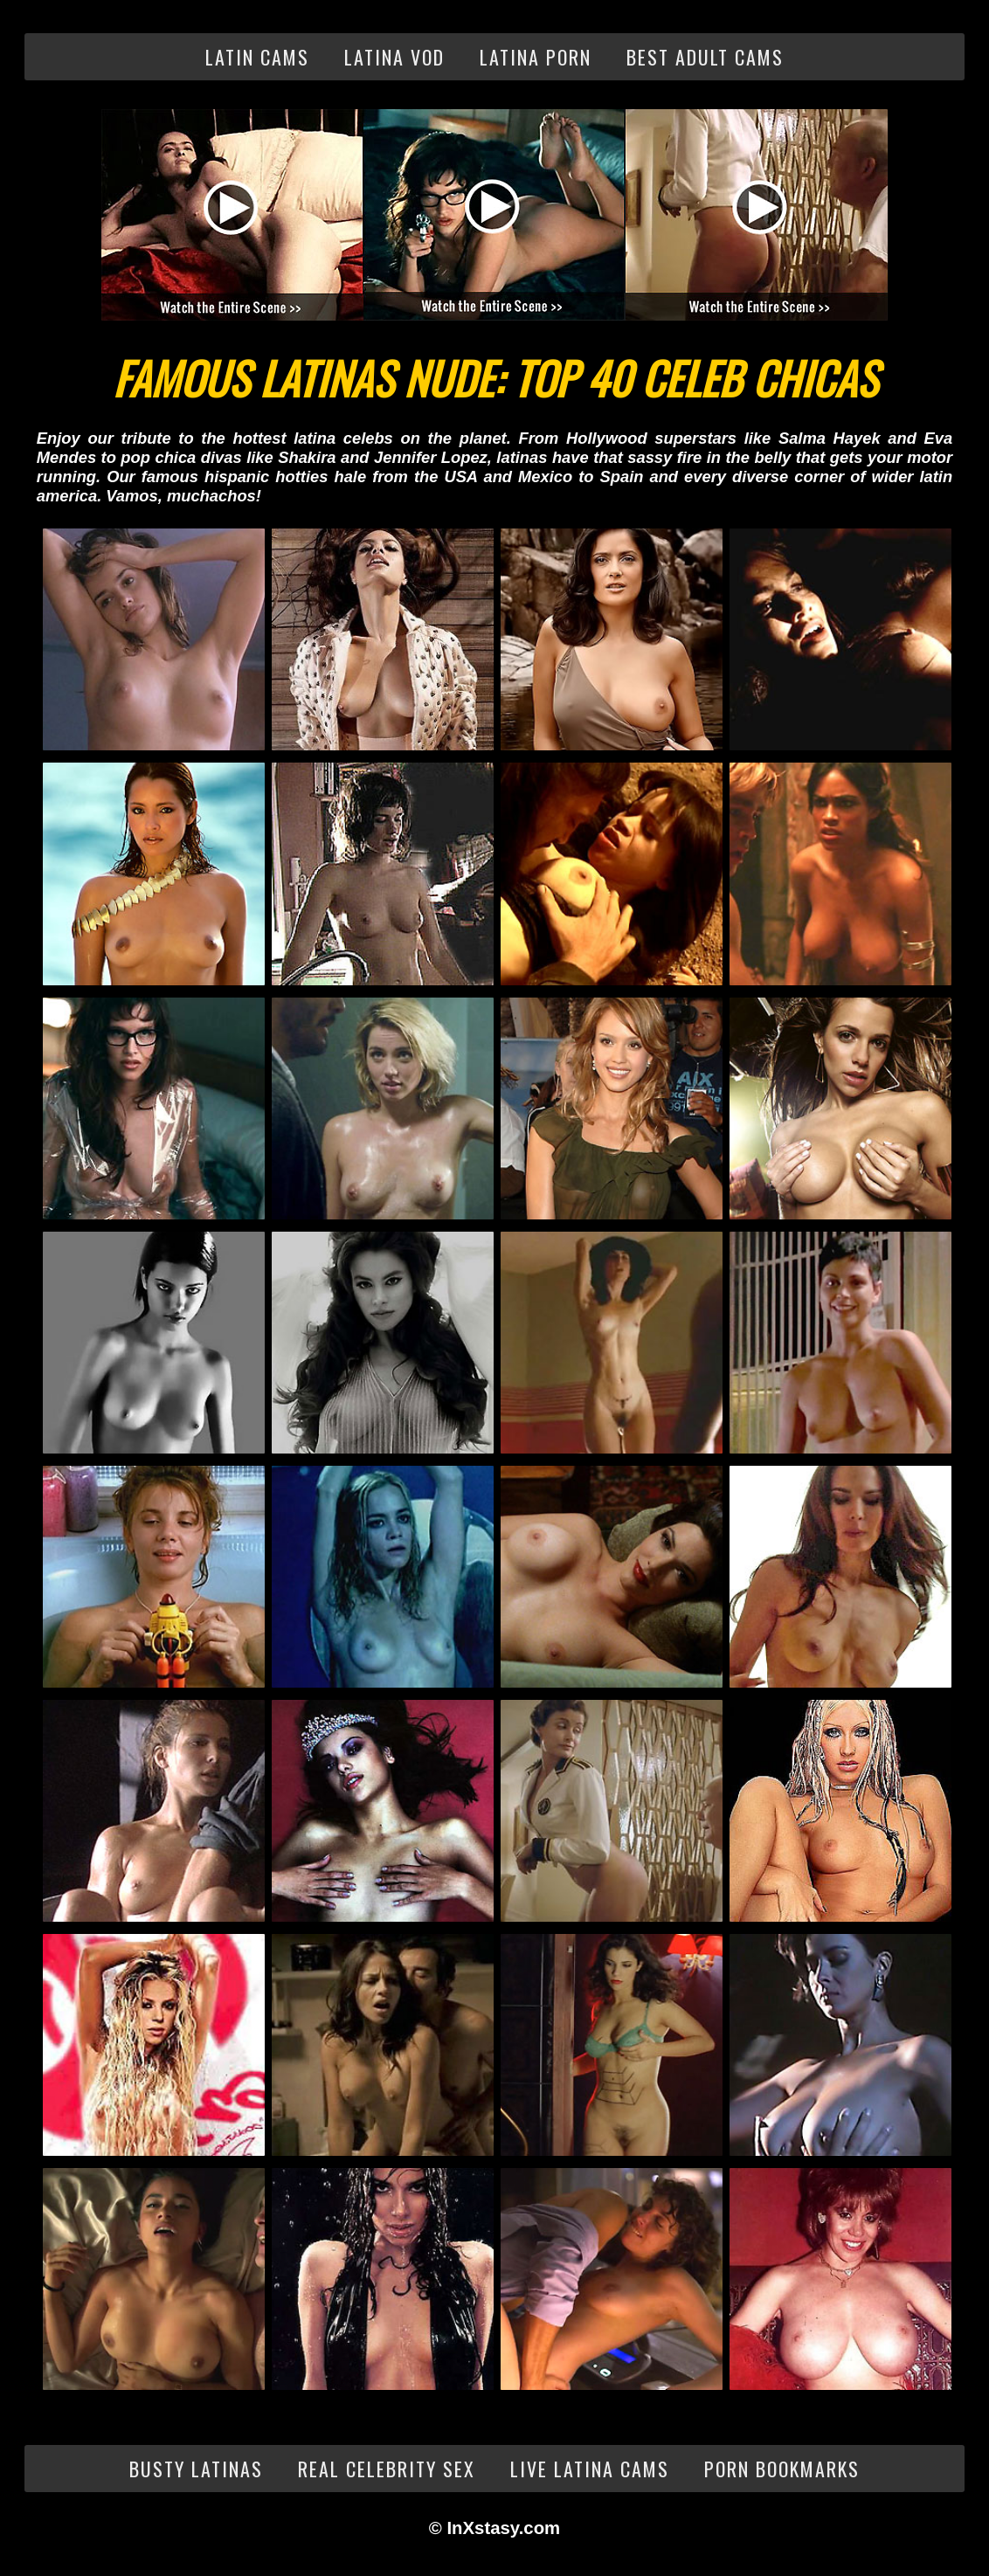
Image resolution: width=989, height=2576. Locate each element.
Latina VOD (394, 57)
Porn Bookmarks (782, 2469)
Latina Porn (535, 57)
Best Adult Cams (705, 57)
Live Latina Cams (589, 2469)
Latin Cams (257, 57)
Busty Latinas (196, 2469)
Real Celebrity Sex (386, 2469)
